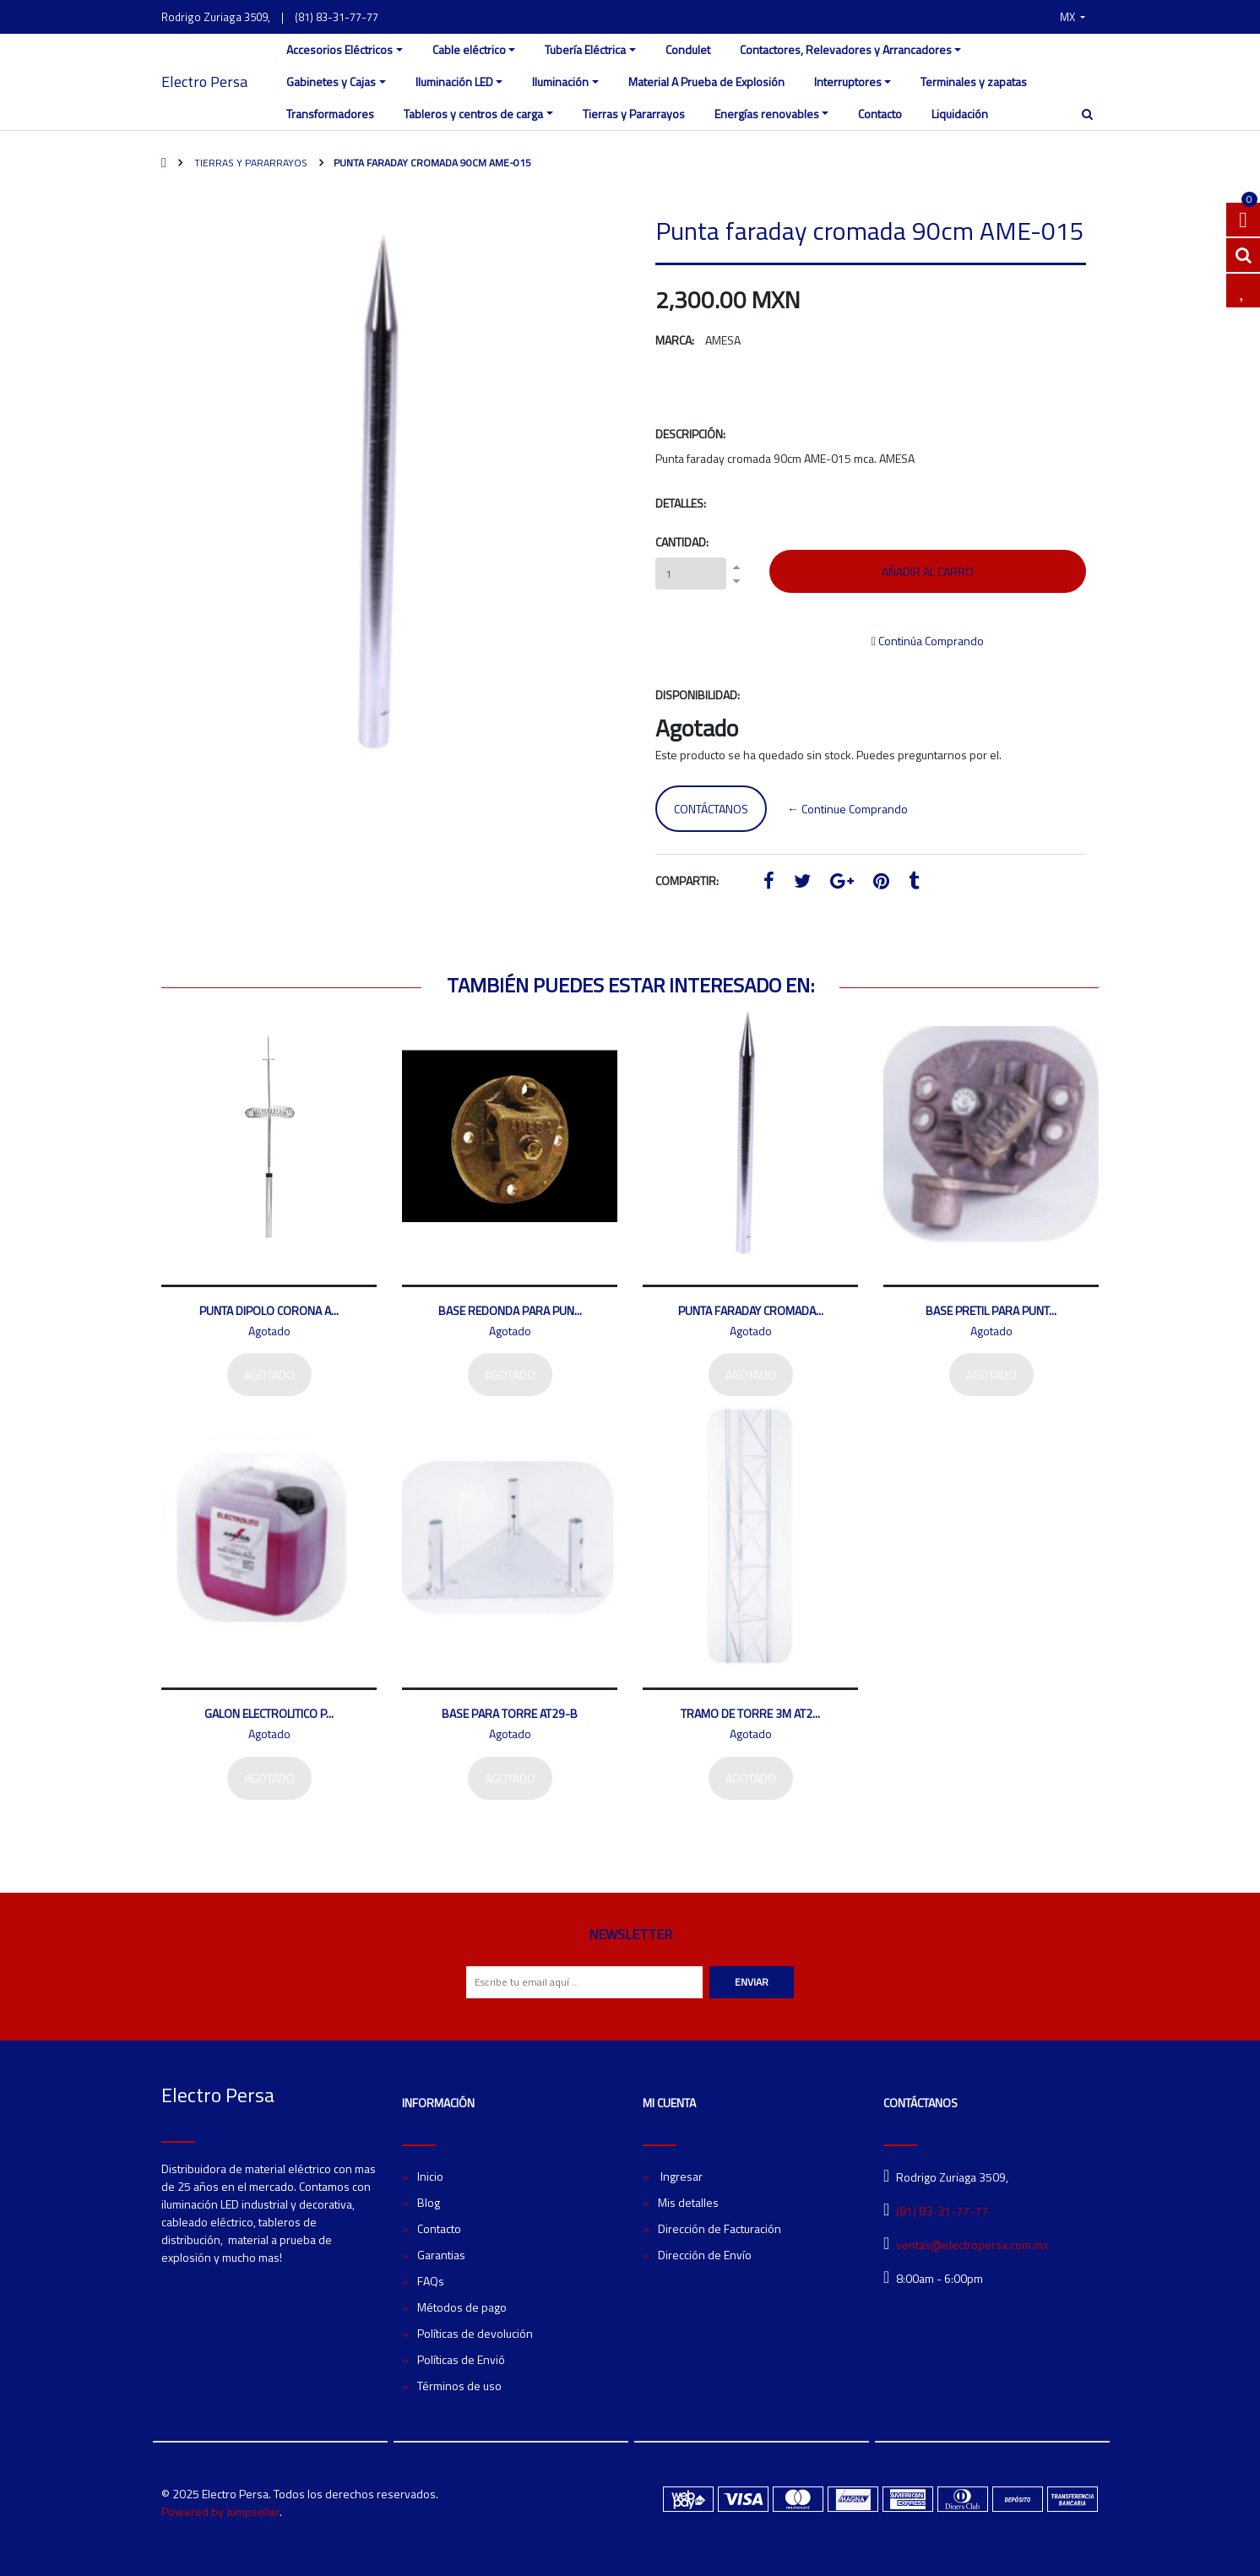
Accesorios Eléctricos (339, 49)
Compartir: (687, 880)
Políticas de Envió (461, 2359)
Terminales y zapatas (974, 81)
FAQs (430, 2281)
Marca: (674, 340)
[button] (1072, 17)
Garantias (441, 2255)
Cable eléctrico (469, 49)
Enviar (751, 1982)
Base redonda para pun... (510, 1310)
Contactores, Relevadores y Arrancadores (846, 49)
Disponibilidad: (697, 695)
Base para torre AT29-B (510, 1713)
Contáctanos (711, 809)
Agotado (269, 1374)
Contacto (880, 113)
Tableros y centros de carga (473, 113)
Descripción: (690, 434)
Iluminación (560, 81)
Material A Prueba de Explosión (706, 81)
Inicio (430, 2176)
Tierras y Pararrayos (634, 113)
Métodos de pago (462, 2307)
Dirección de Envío (705, 2255)
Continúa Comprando (928, 640)
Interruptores (848, 81)
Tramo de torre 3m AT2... (750, 1713)
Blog (428, 2202)
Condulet (687, 49)
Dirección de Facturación (719, 2228)
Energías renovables (766, 113)
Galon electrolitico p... (269, 1713)
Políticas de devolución (475, 2333)
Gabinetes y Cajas (331, 81)
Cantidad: (682, 542)
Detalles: (680, 503)
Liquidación (959, 113)
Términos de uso (459, 2385)
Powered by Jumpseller (220, 2511)
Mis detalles (688, 2202)
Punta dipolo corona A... (269, 1310)
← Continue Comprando (847, 809)
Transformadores (330, 113)
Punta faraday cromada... (750, 1310)
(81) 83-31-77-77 (336, 16)
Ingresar (680, 2176)
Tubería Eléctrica (585, 49)
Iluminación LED (454, 81)
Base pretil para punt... (991, 1310)
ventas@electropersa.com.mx (972, 2244)
